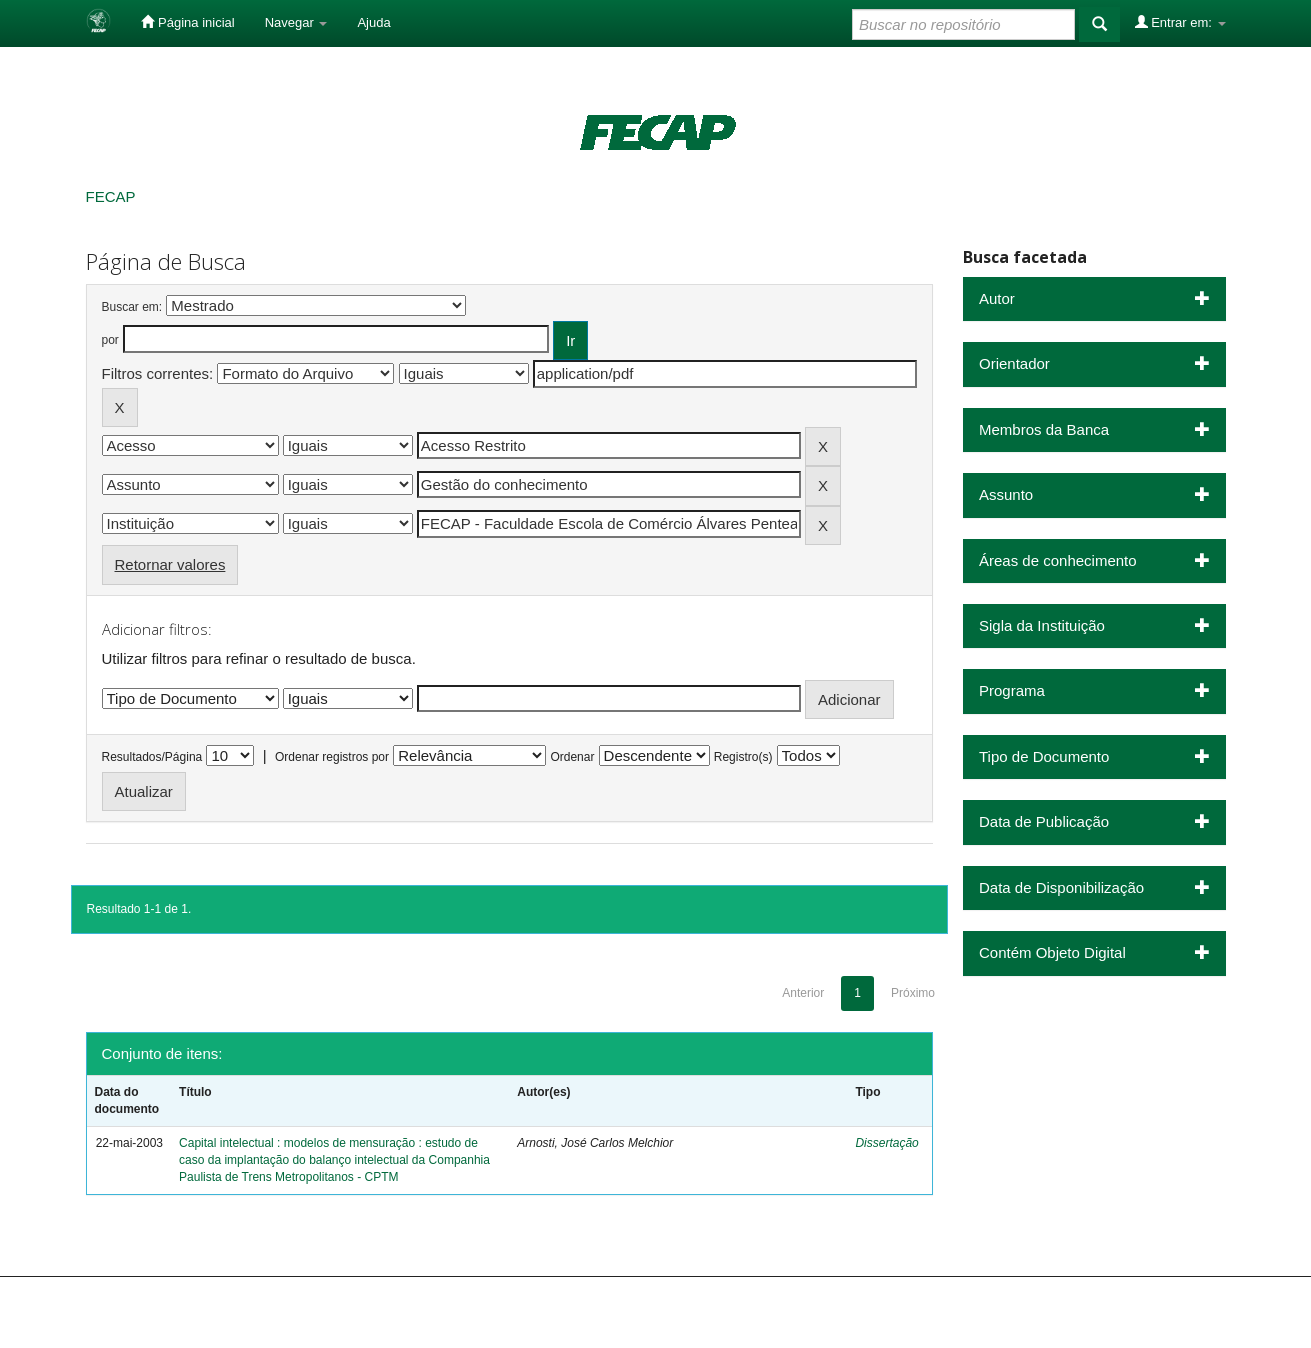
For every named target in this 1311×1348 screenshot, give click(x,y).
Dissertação (886, 1143)
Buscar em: (132, 307)
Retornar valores (170, 564)
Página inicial (187, 22)
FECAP (111, 196)
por (110, 340)
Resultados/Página (152, 757)
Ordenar (572, 757)
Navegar (296, 22)
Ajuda (373, 22)
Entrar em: (1180, 22)
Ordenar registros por (332, 757)
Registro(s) (743, 757)
